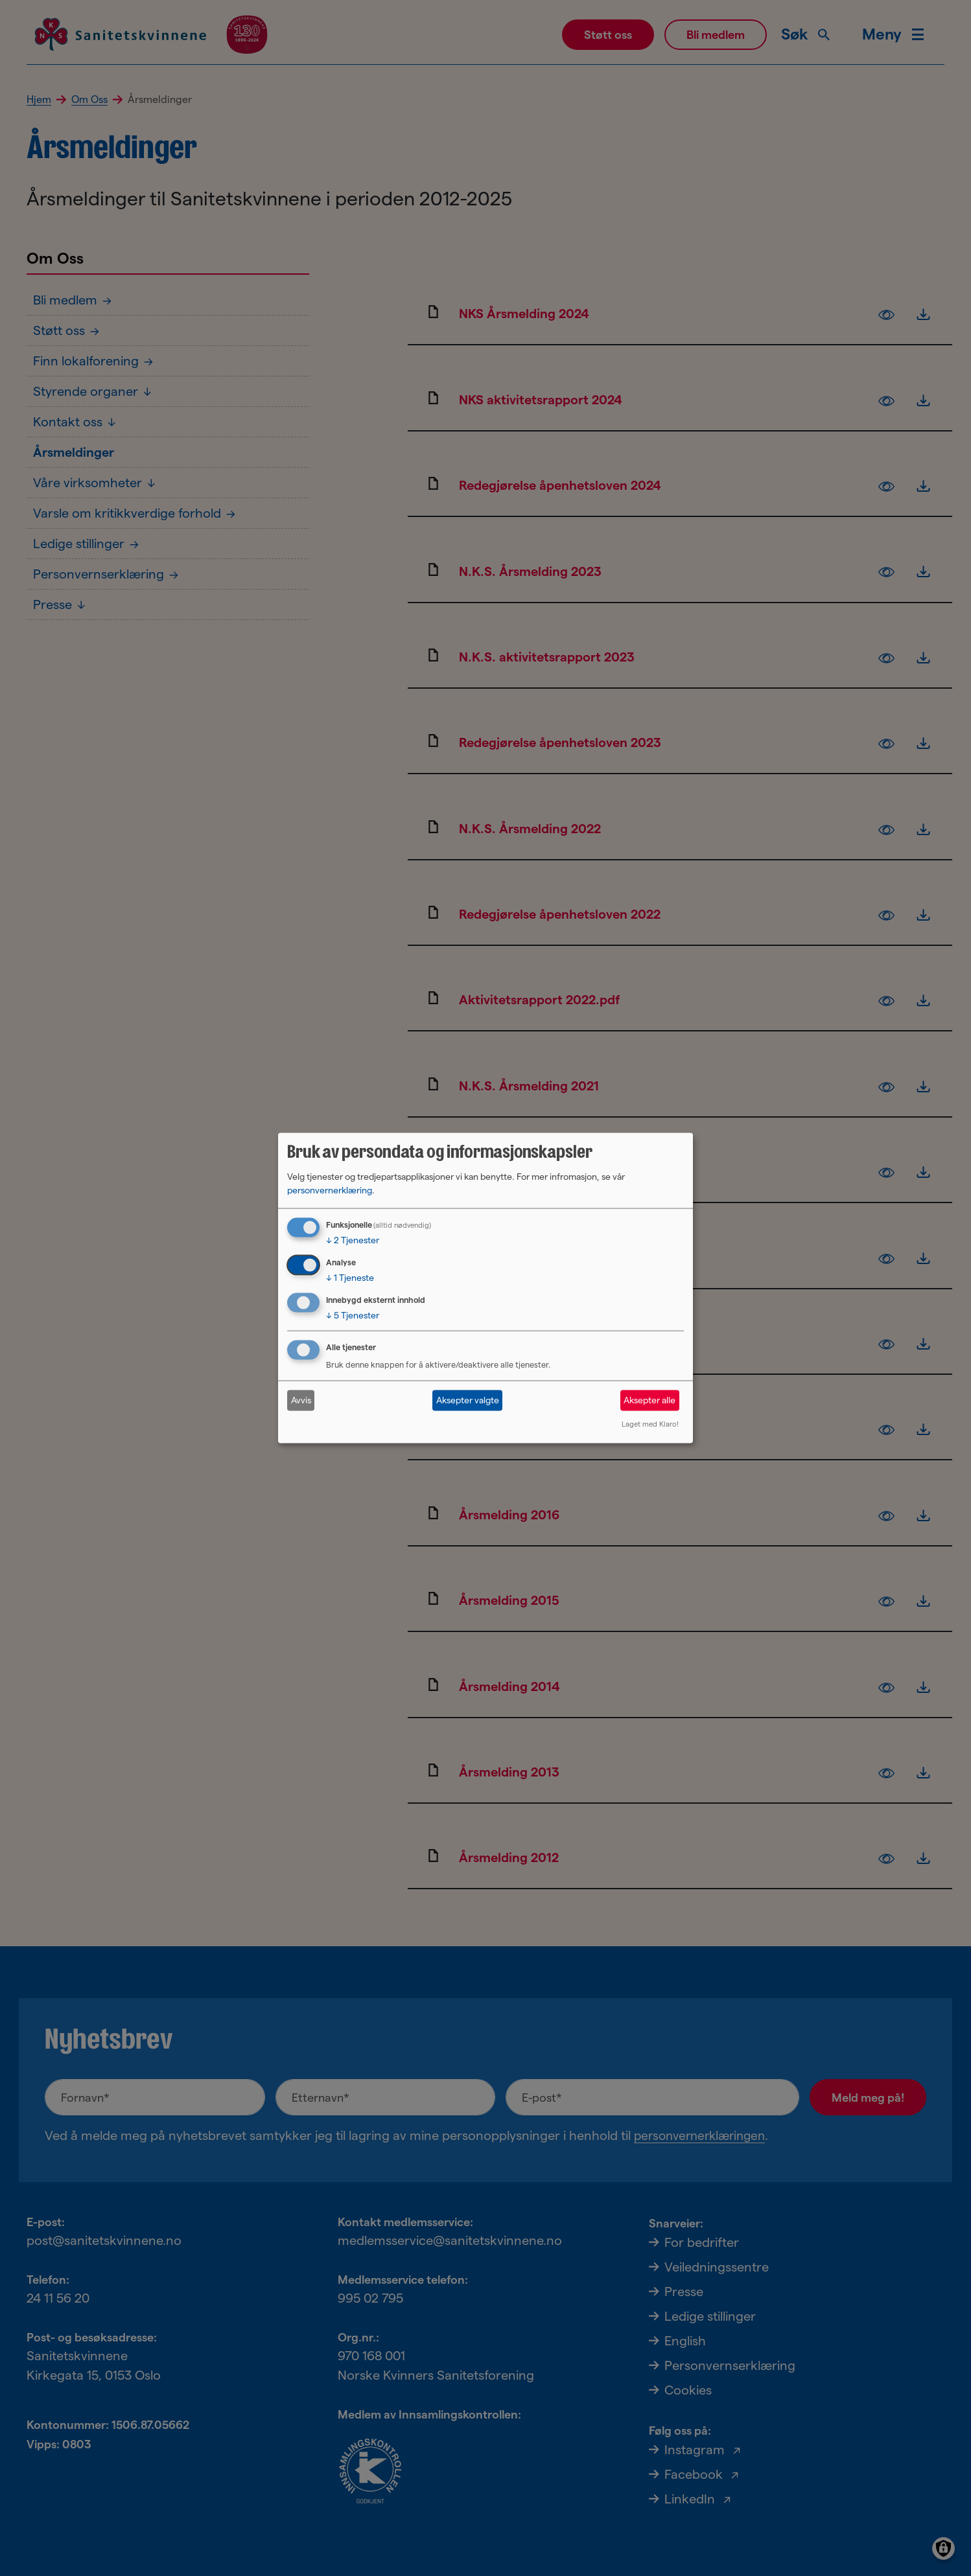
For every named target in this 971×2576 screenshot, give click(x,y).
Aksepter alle (649, 1400)
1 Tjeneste (350, 1277)
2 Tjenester (352, 1240)
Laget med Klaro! (650, 1423)
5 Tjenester (352, 1315)
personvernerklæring (329, 1190)
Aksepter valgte (467, 1400)
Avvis (301, 1400)
